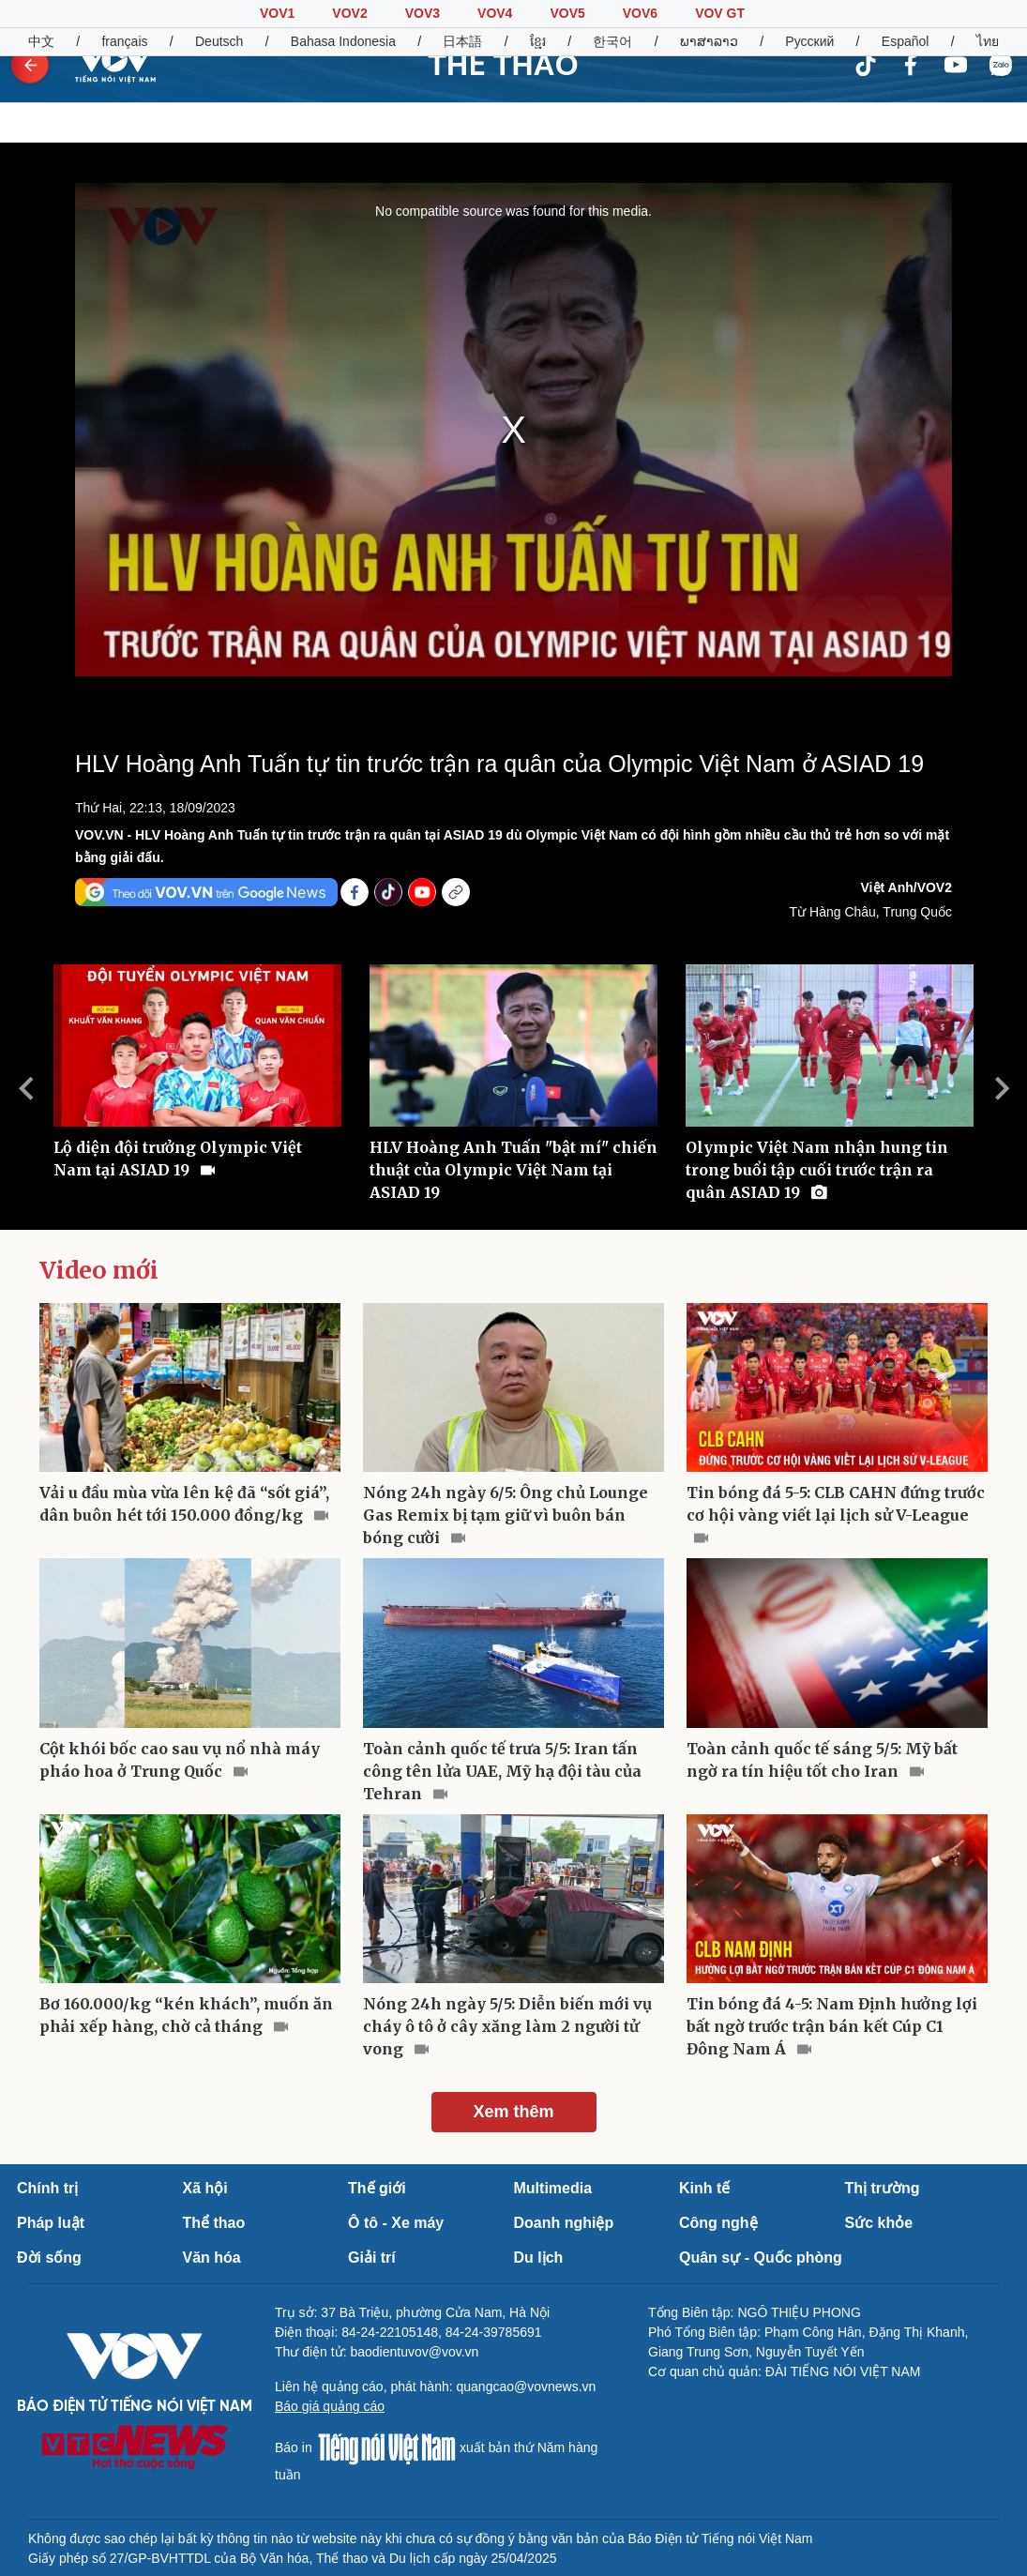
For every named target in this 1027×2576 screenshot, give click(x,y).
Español (905, 41)
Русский (809, 41)
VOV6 (640, 13)
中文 (41, 41)
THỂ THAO (503, 65)
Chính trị (47, 2188)
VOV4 (494, 13)
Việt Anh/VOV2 (906, 887)
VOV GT (720, 13)
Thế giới (377, 2188)
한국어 (612, 41)
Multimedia (553, 2188)
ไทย (987, 41)
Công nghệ (718, 2223)
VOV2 (349, 13)
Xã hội (205, 2188)
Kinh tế (704, 2188)
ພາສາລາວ (709, 41)
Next (1001, 1088)
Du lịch (539, 2257)
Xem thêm (513, 2111)
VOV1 (277, 13)
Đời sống (49, 2257)
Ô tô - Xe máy (396, 2223)
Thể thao (214, 2223)
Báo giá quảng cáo (330, 2406)
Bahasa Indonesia (343, 41)
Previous (25, 1088)
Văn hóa (212, 2257)
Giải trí (372, 2257)
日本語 (462, 41)
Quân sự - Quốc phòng (760, 2257)
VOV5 (567, 13)
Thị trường (882, 2188)
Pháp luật (50, 2223)
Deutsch (219, 41)
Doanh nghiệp (564, 2223)
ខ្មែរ (538, 41)
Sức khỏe (879, 2223)
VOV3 (422, 13)
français (124, 41)
